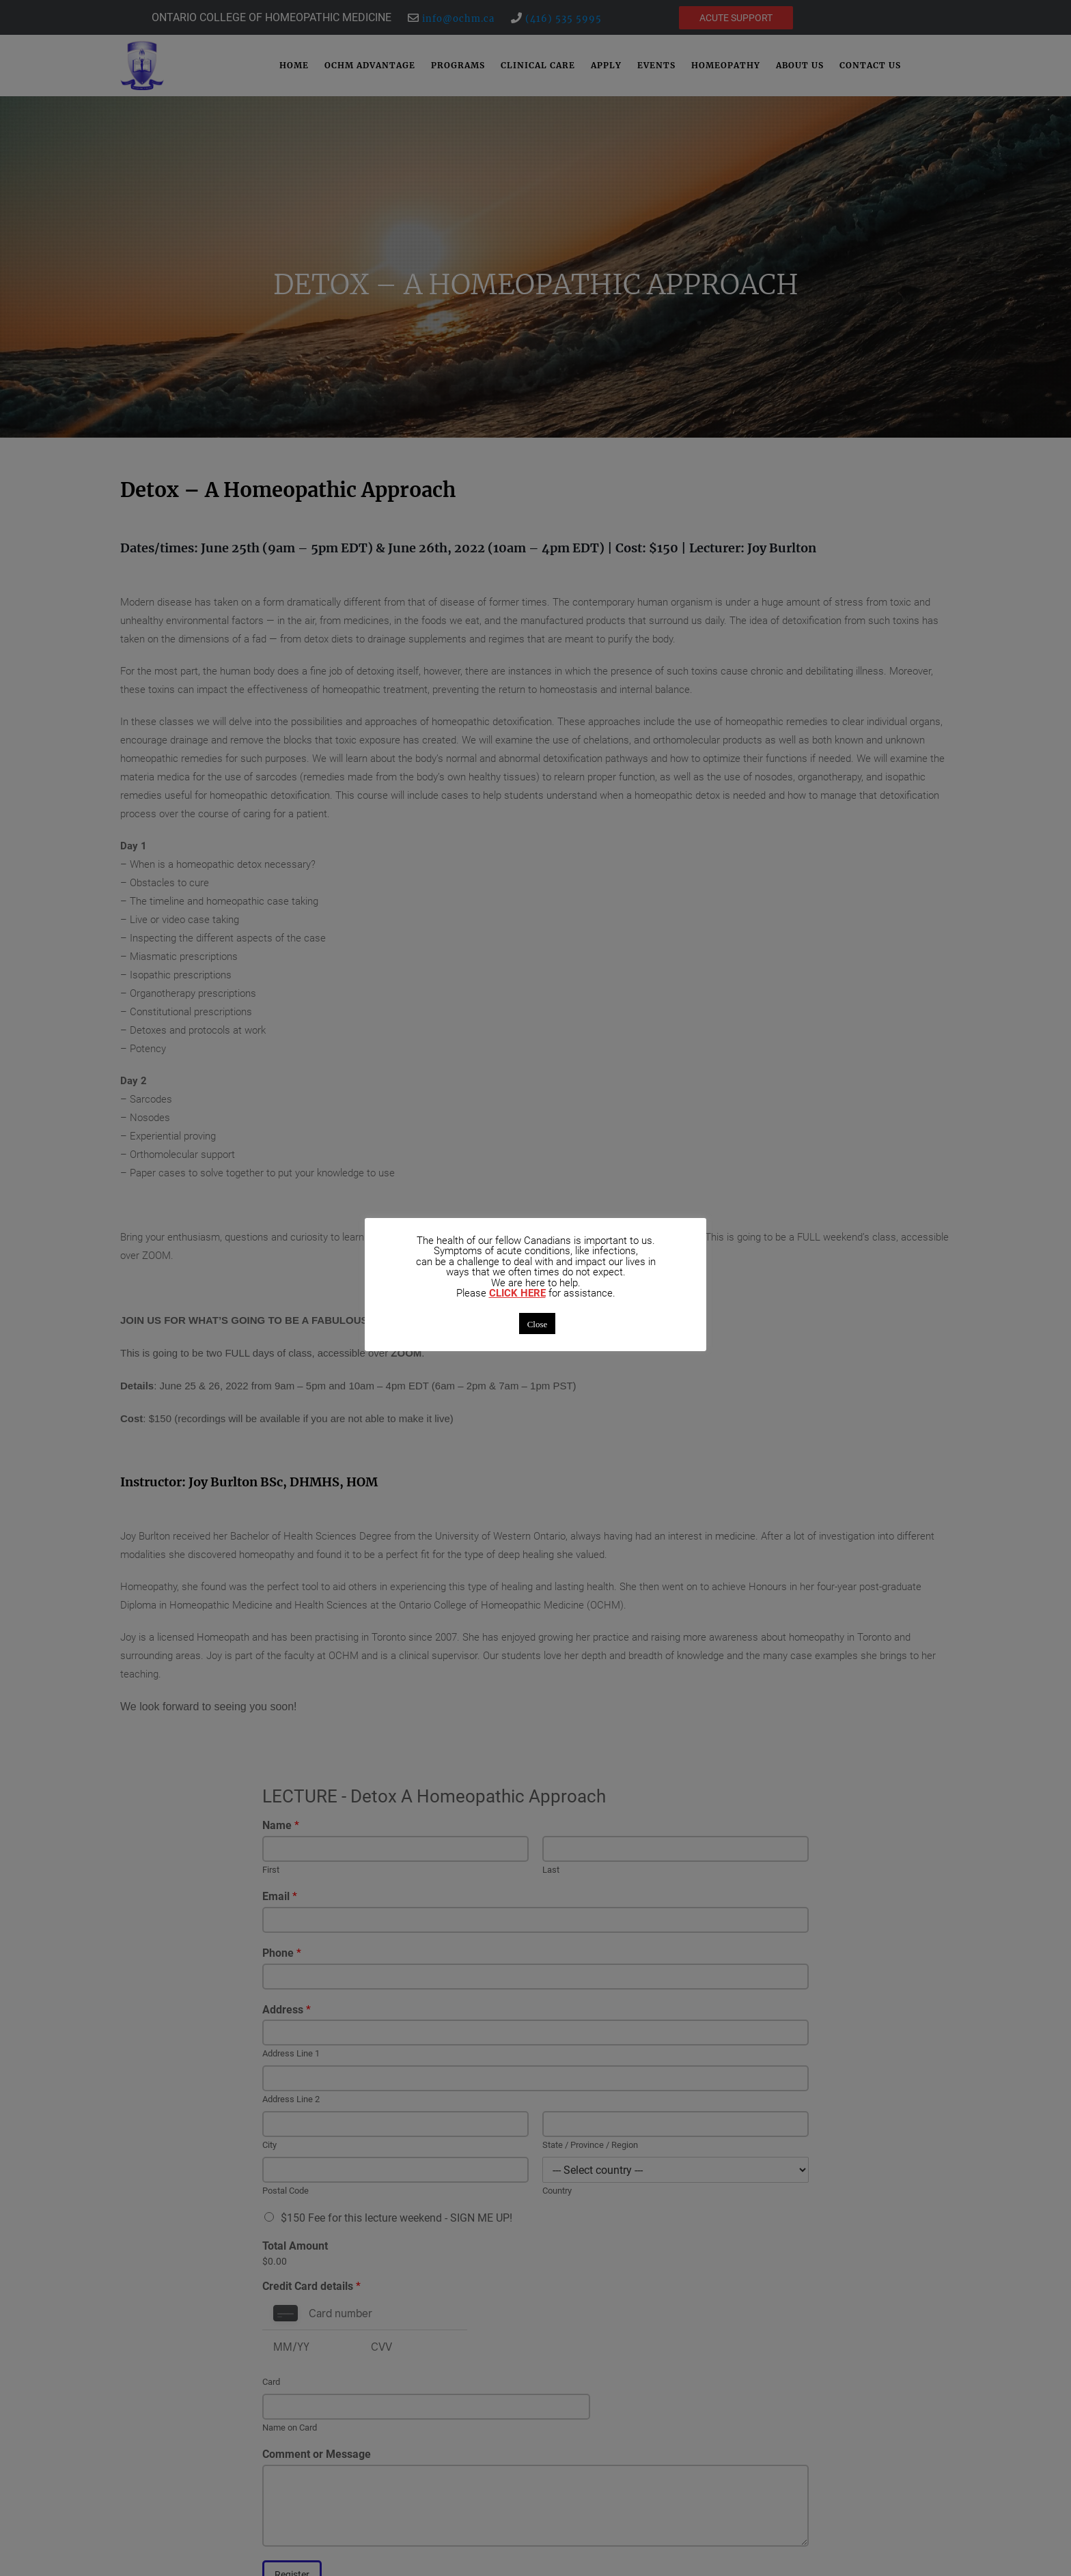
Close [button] (537, 1323)
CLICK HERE (517, 1293)
